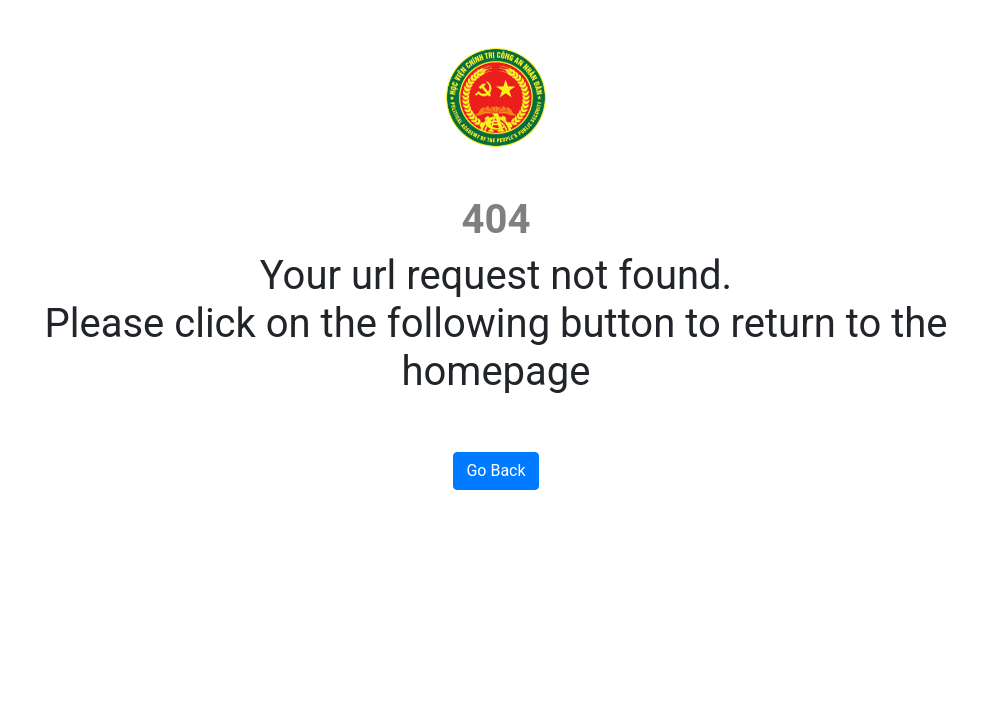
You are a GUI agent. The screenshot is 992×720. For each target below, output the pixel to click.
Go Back (495, 470)
